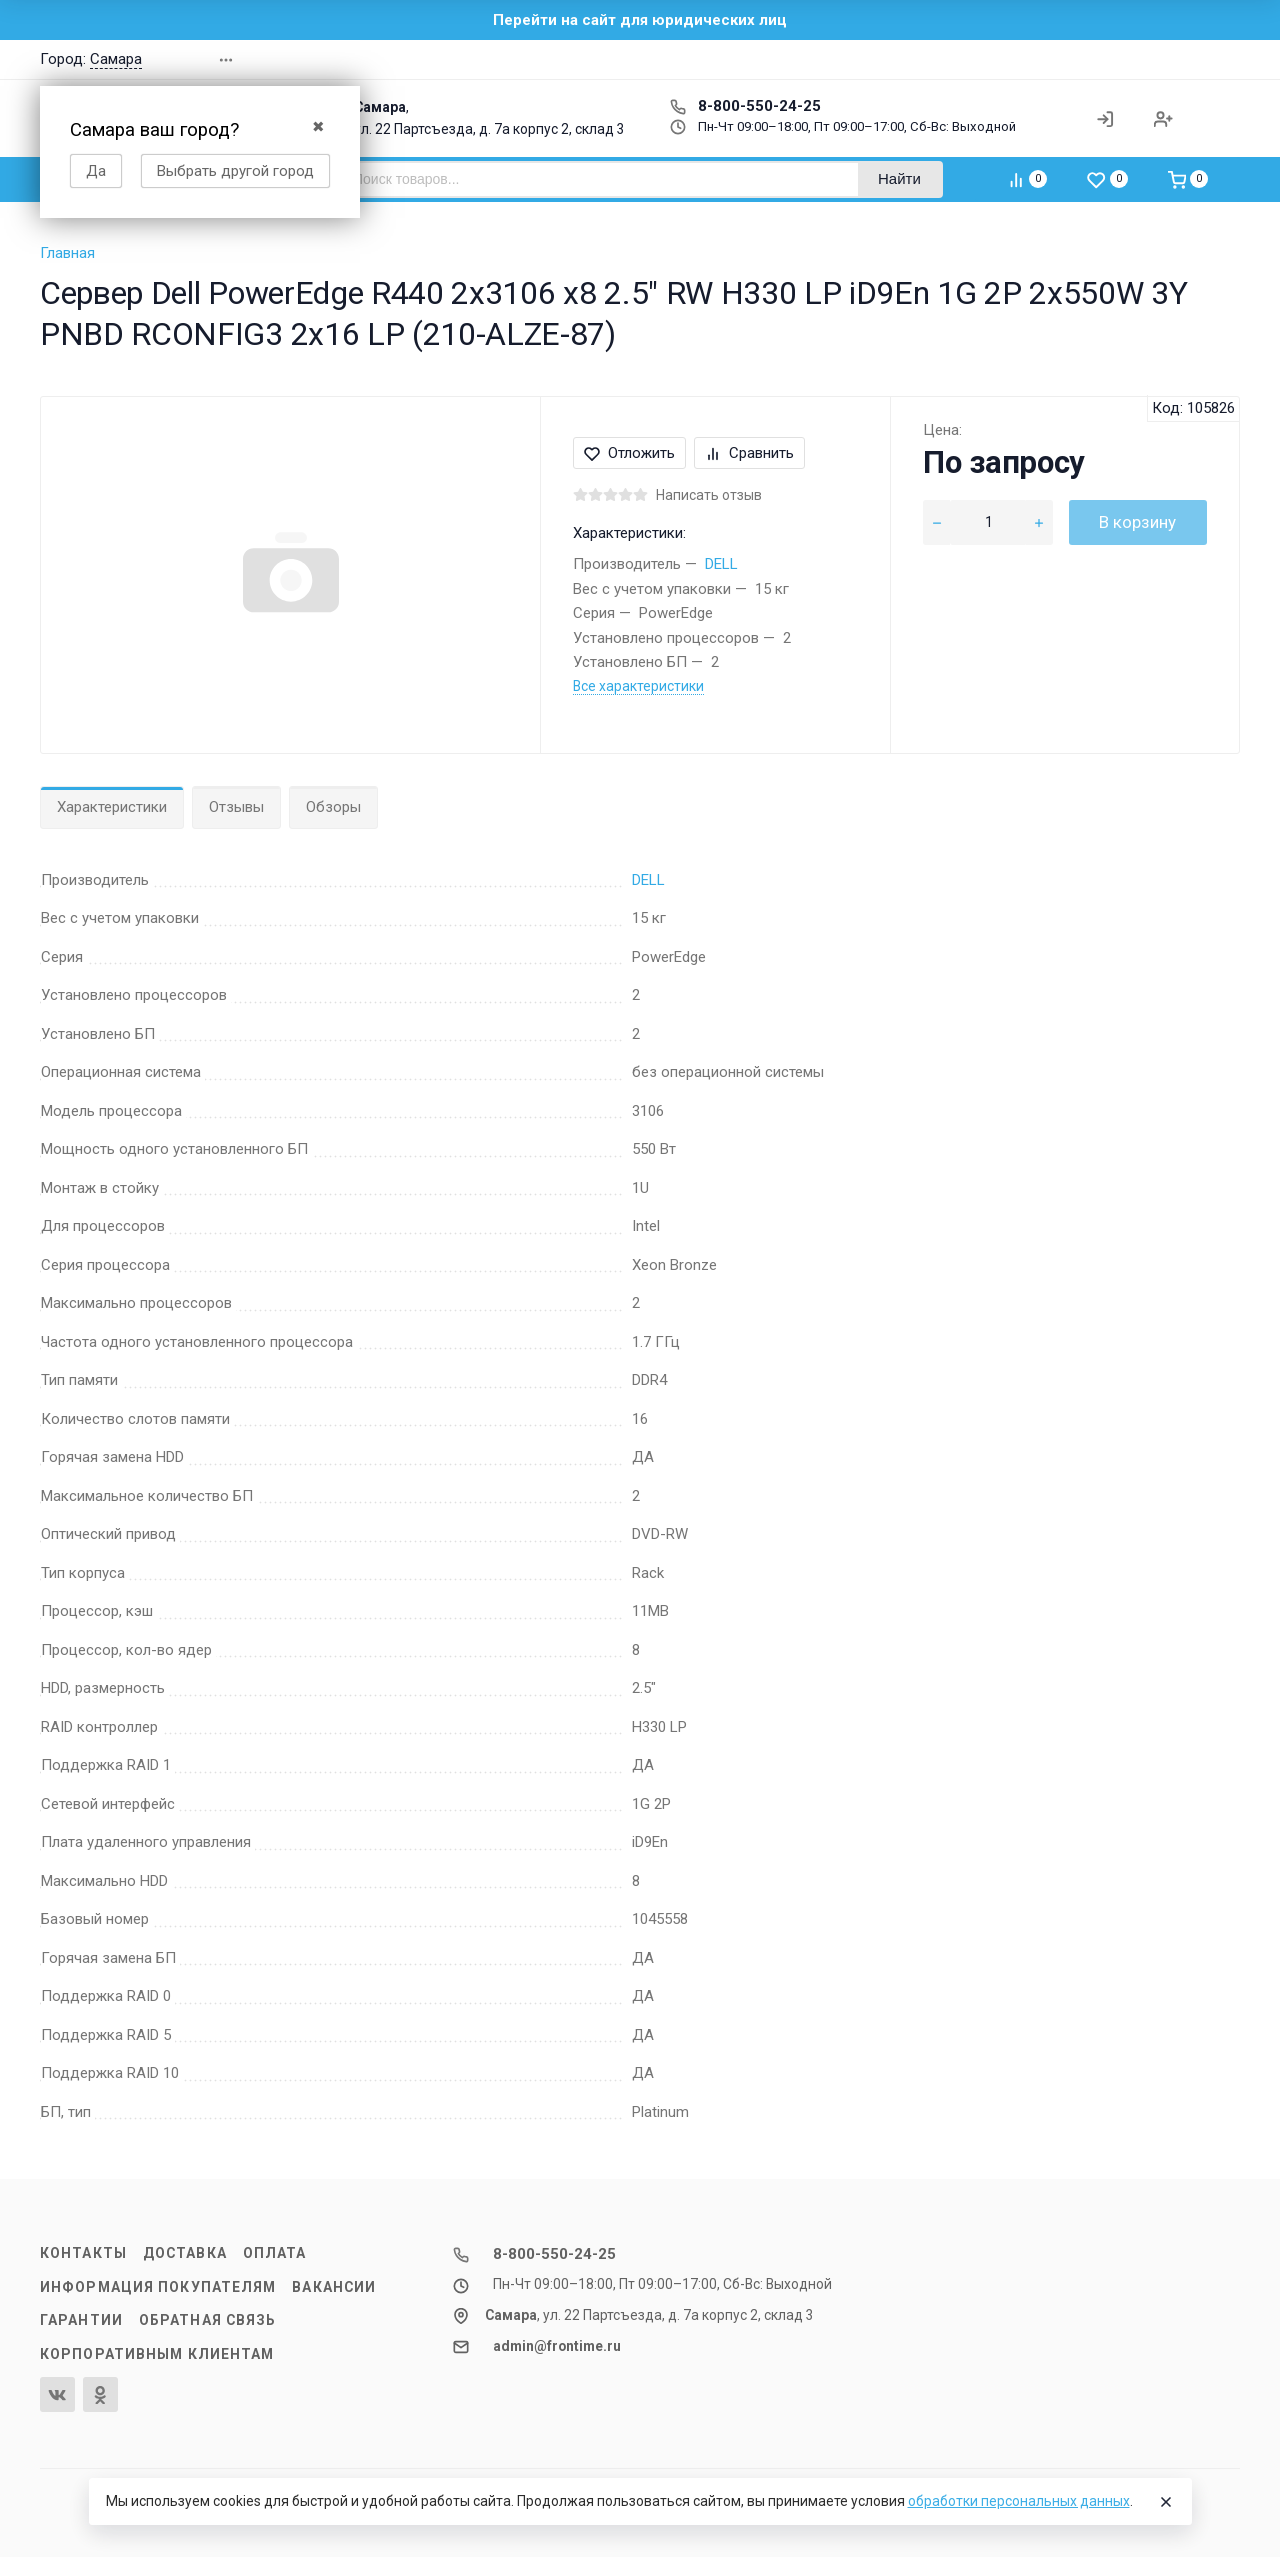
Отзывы (236, 807)
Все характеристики (638, 686)
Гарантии (81, 2320)
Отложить (629, 453)
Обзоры (333, 807)
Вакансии (334, 2287)
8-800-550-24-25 (745, 106)
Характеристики (112, 807)
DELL (721, 564)
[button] (1054, 59)
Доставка (185, 2253)
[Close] (1166, 2502)
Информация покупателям (158, 2287)
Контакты (83, 2253)
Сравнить (749, 453)
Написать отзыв (709, 495)
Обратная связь (208, 2320)
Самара (116, 59)
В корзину (1137, 522)
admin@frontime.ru (557, 2346)
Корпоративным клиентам (157, 2354)
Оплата (275, 2253)
